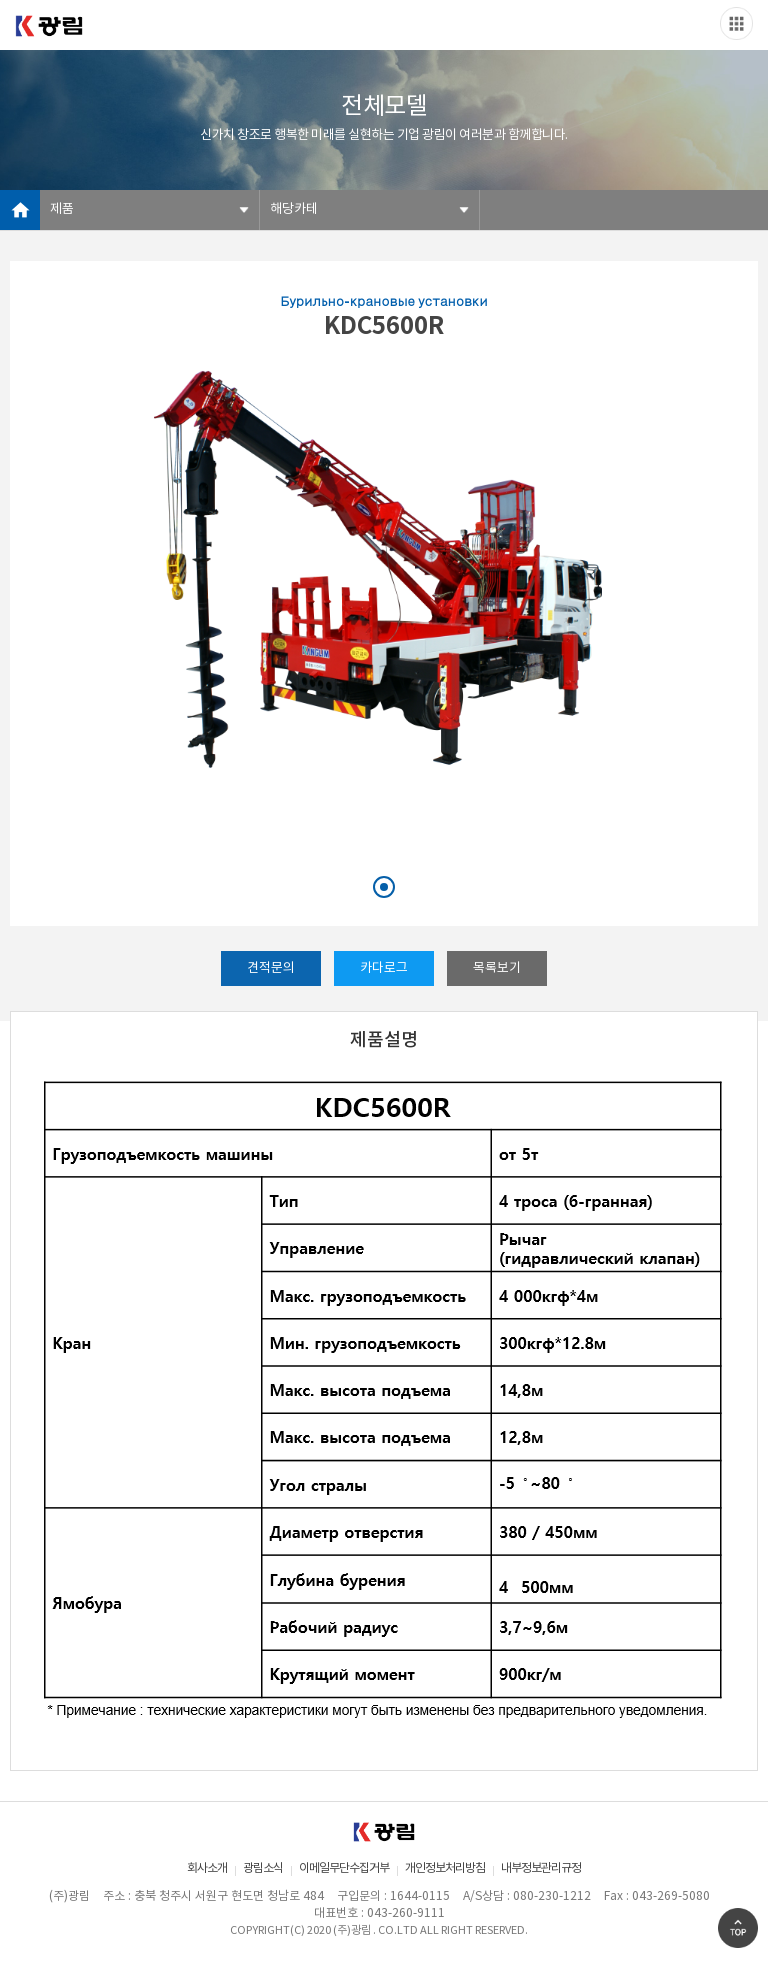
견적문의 (271, 968)
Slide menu (736, 23)
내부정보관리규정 (541, 1868)
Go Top (738, 1928)
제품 (62, 209)
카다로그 (384, 968)
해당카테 (294, 209)
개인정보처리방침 (445, 1868)
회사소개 (207, 1868)
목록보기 (497, 968)
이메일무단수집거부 (344, 1868)
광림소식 (263, 1868)
